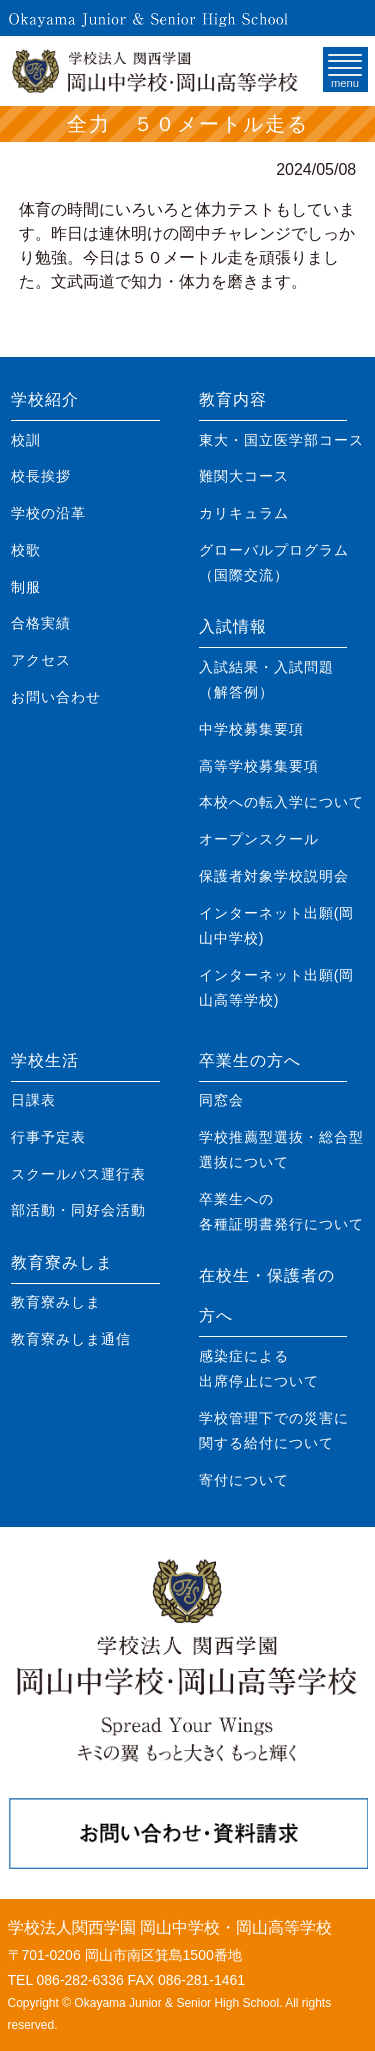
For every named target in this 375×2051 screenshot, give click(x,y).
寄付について (244, 1480)
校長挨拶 (41, 476)
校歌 (26, 550)
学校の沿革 (48, 513)
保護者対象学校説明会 (274, 876)
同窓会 (221, 1100)
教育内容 (233, 399)
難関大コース (244, 476)
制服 (26, 587)
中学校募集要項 (251, 729)
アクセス (41, 660)
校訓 (26, 440)
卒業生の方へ (250, 1060)
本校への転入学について (281, 802)
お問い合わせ (56, 697)
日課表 (33, 1100)
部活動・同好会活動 (78, 1210)
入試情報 (233, 626)
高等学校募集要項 (259, 766)
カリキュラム (244, 513)
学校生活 (45, 1060)
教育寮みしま (62, 1262)
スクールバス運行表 (78, 1174)
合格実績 (41, 623)
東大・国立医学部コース (281, 440)
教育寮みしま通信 (71, 1339)
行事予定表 (48, 1137)
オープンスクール (259, 839)
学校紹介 (45, 399)
